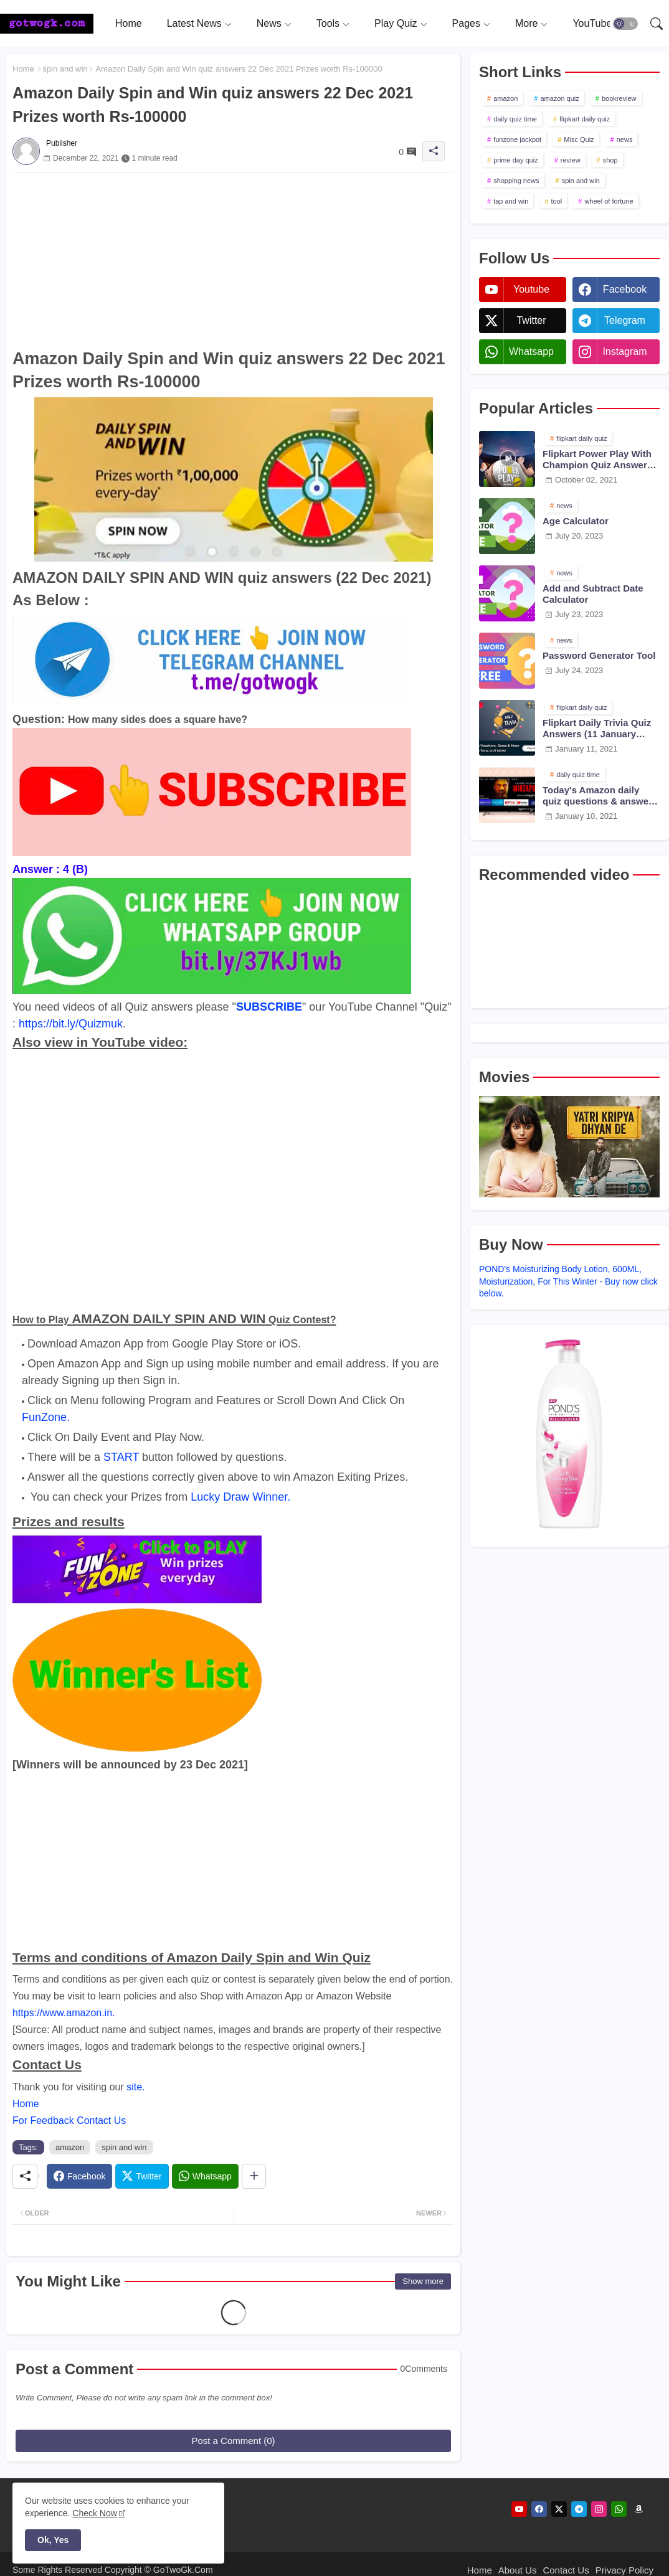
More (526, 23)
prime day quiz (515, 160)
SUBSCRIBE (269, 1007)
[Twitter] (141, 2176)
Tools (327, 23)
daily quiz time (515, 119)
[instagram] (599, 2509)
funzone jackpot (517, 139)
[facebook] (539, 2509)
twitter (531, 320)
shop (610, 160)
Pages (466, 23)
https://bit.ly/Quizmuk (71, 1023)
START (121, 1457)
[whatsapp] (619, 2509)
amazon (69, 2147)
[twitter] (559, 2509)
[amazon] (639, 2509)
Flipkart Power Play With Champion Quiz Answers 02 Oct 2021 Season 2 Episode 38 (597, 459)
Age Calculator (576, 521)
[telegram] (579, 2509)
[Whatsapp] (205, 2176)
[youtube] (519, 2509)
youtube (531, 289)
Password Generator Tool (599, 655)
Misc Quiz (579, 139)
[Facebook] (79, 2176)
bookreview (619, 98)
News (269, 23)
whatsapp (531, 351)
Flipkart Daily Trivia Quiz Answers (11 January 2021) (597, 728)
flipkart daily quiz (584, 119)
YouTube (592, 23)
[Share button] (254, 2176)
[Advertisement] (233, 260)
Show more (423, 2281)
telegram (624, 320)
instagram (624, 351)
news (625, 139)
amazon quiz (559, 98)
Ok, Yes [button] (53, 2540)
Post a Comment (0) (233, 2440)
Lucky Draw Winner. (240, 1497)
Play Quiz (395, 23)
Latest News (194, 23)
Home (128, 23)
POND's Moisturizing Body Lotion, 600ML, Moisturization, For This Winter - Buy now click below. (568, 1281)
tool (556, 201)
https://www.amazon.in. (63, 2012)
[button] (625, 23)
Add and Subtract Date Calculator (593, 594)
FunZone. (46, 1417)
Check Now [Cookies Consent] (94, 2513)
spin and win (64, 68)
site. (135, 2087)
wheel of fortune (608, 201)
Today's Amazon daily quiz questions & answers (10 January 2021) (600, 796)
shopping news (516, 180)
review (571, 160)
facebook (625, 289)
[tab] (128, 23)
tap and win (510, 201)
